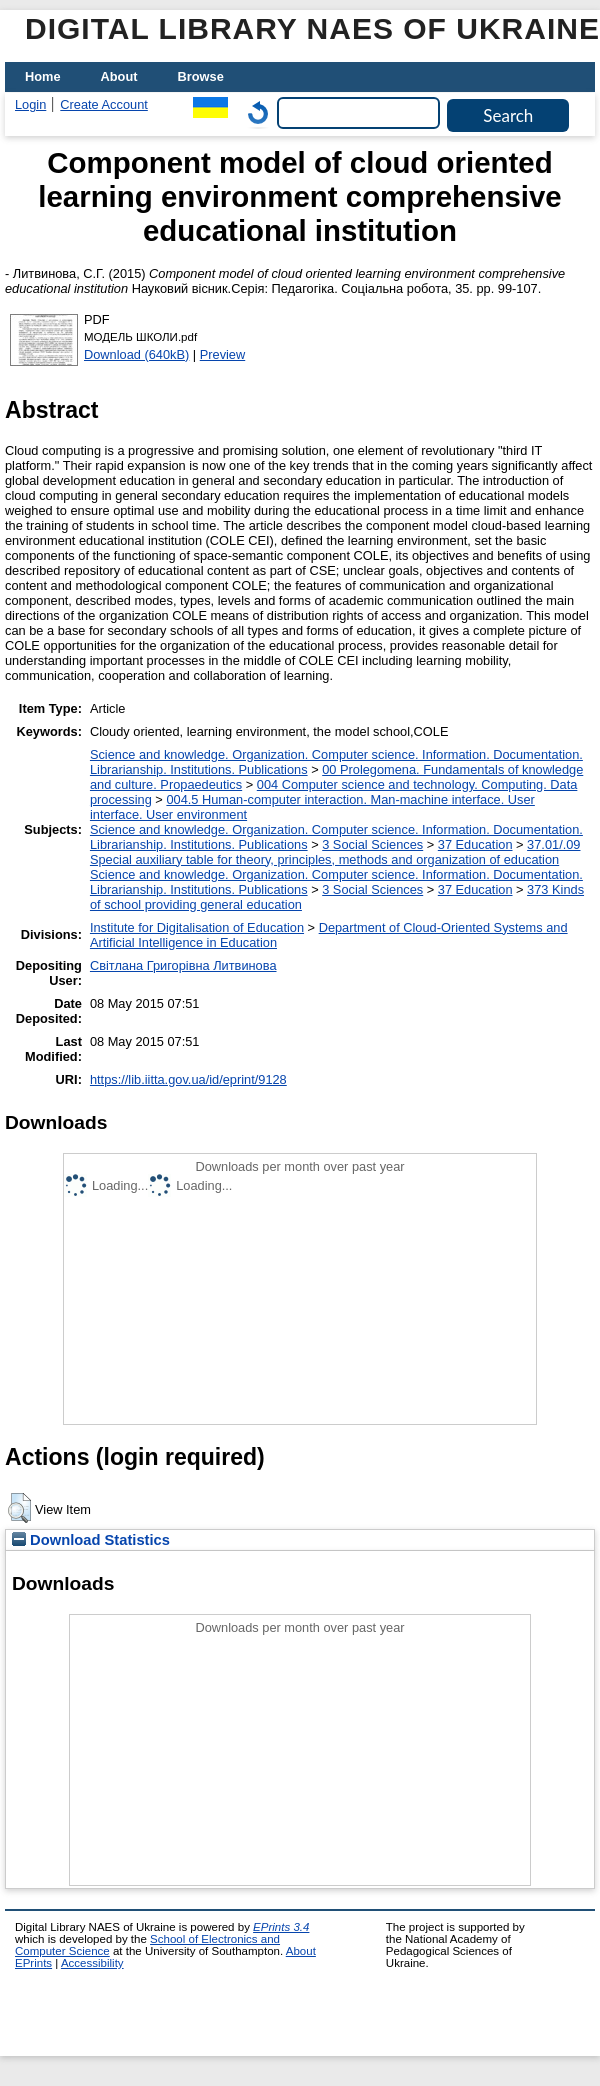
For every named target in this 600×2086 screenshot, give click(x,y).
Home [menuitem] (43, 76)
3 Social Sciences (372, 844)
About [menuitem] (119, 76)
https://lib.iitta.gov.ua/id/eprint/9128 (188, 1079)
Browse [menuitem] (201, 76)
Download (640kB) (136, 354)
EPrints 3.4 (281, 1927)
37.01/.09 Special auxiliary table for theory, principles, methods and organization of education (335, 852)
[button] (19, 1508)
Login (30, 104)
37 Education (475, 844)
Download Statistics (91, 1540)
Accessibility (92, 1963)
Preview (223, 354)
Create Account (104, 104)
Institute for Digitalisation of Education (197, 927)
